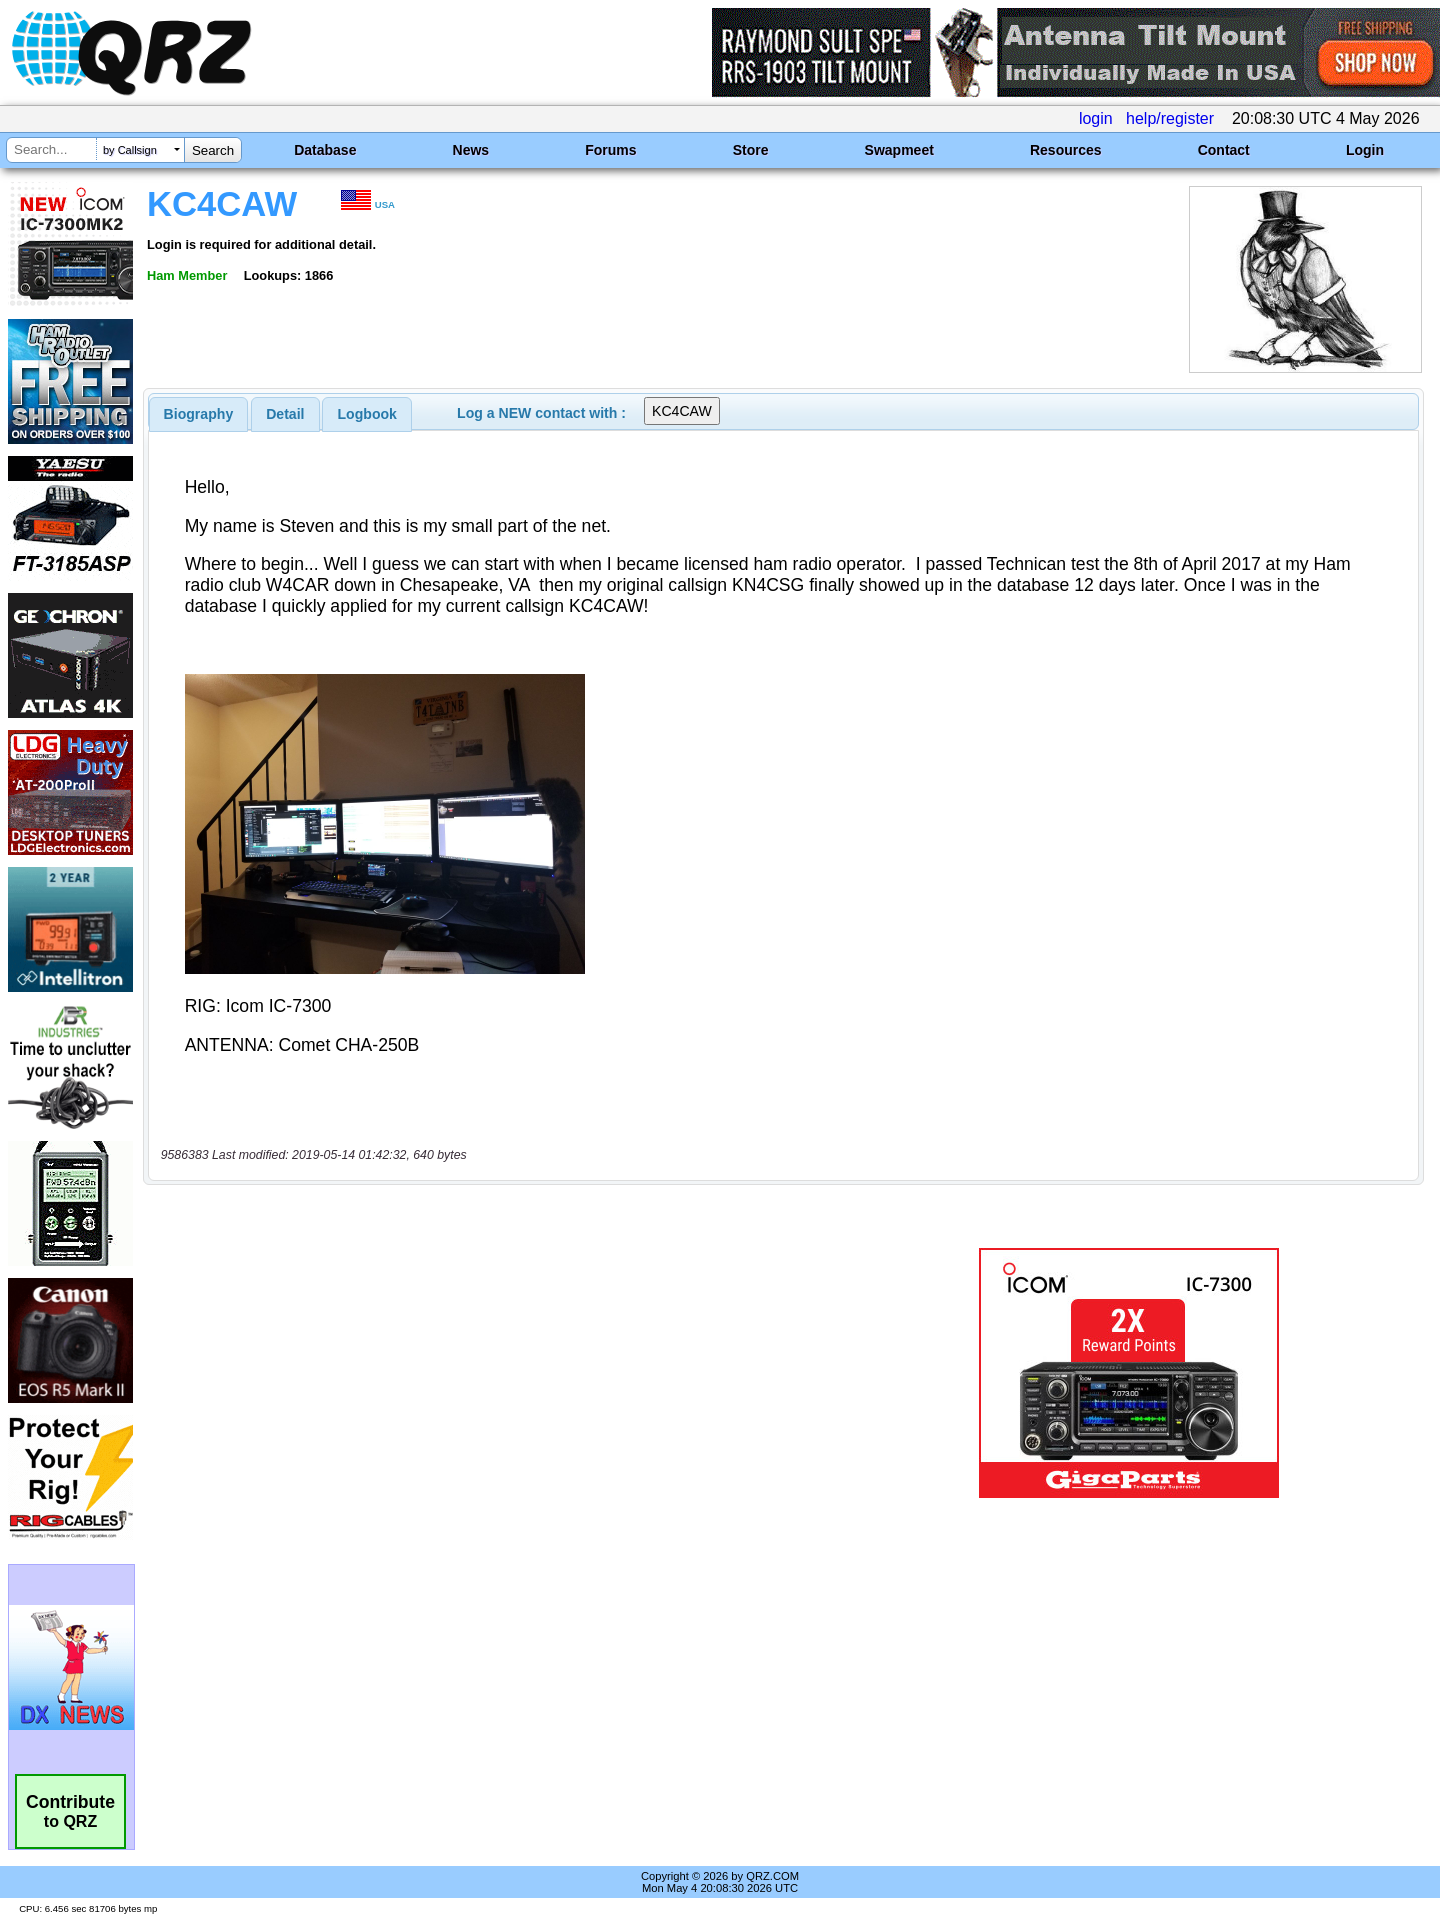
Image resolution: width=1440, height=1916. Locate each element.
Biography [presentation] (199, 414)
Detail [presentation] (285, 414)
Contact (1224, 150)
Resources (1066, 150)
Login (1365, 150)
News (471, 150)
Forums (610, 150)
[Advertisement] (505, 1373)
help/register (1170, 118)
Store (751, 150)
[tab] (199, 414)
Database (325, 150)
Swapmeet (899, 150)
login (1096, 118)
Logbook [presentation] (367, 414)
